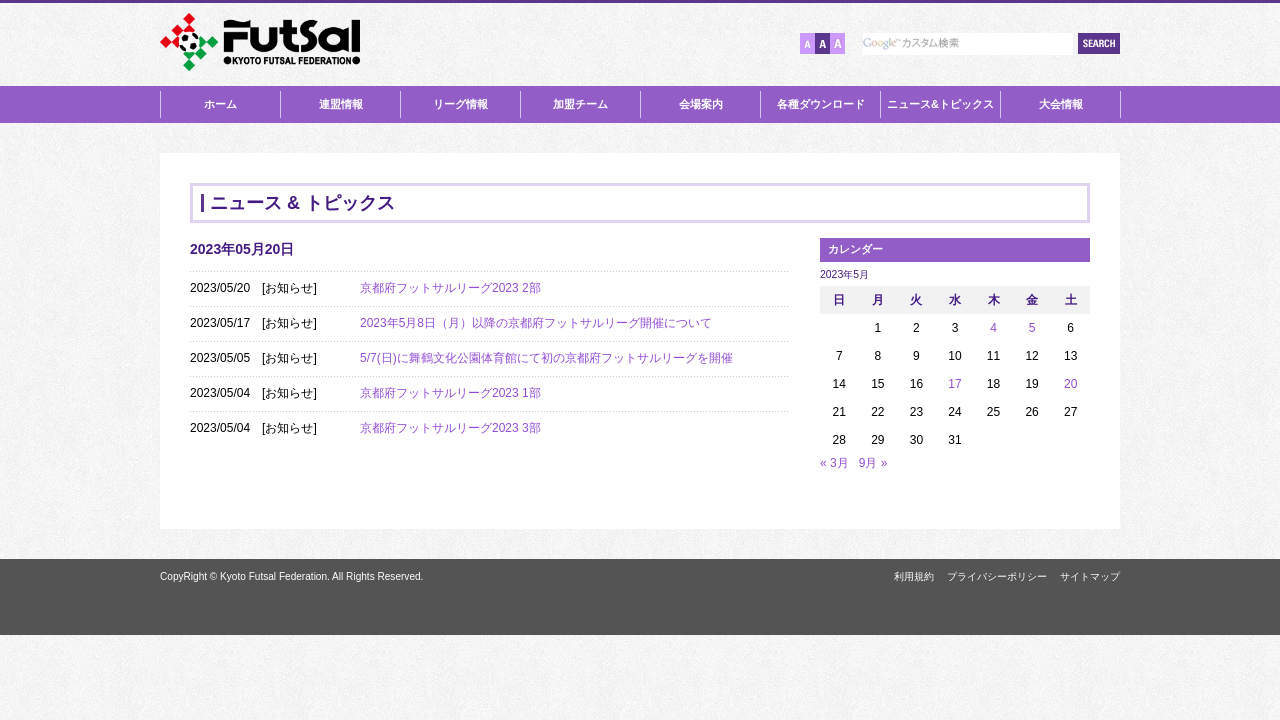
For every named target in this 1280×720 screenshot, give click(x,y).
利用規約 (914, 576)
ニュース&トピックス (940, 104)
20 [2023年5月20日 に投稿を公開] (1070, 384)
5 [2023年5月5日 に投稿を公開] (1032, 328)
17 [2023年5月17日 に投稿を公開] (954, 384)
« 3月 (834, 463)
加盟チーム (580, 104)
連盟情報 (341, 104)
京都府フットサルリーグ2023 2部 (450, 288)
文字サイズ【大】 (837, 43)
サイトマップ (1090, 576)
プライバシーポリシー (997, 576)
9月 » (873, 463)
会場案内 (701, 104)
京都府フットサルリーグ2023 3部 (450, 428)
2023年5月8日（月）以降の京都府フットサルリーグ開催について (536, 323)
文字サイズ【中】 (822, 43)
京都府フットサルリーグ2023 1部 (450, 393)
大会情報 (1061, 104)
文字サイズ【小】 (807, 43)
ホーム (220, 104)
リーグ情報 (460, 104)
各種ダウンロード (821, 104)
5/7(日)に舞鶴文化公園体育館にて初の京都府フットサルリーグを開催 (546, 358)
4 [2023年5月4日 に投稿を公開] (993, 328)
